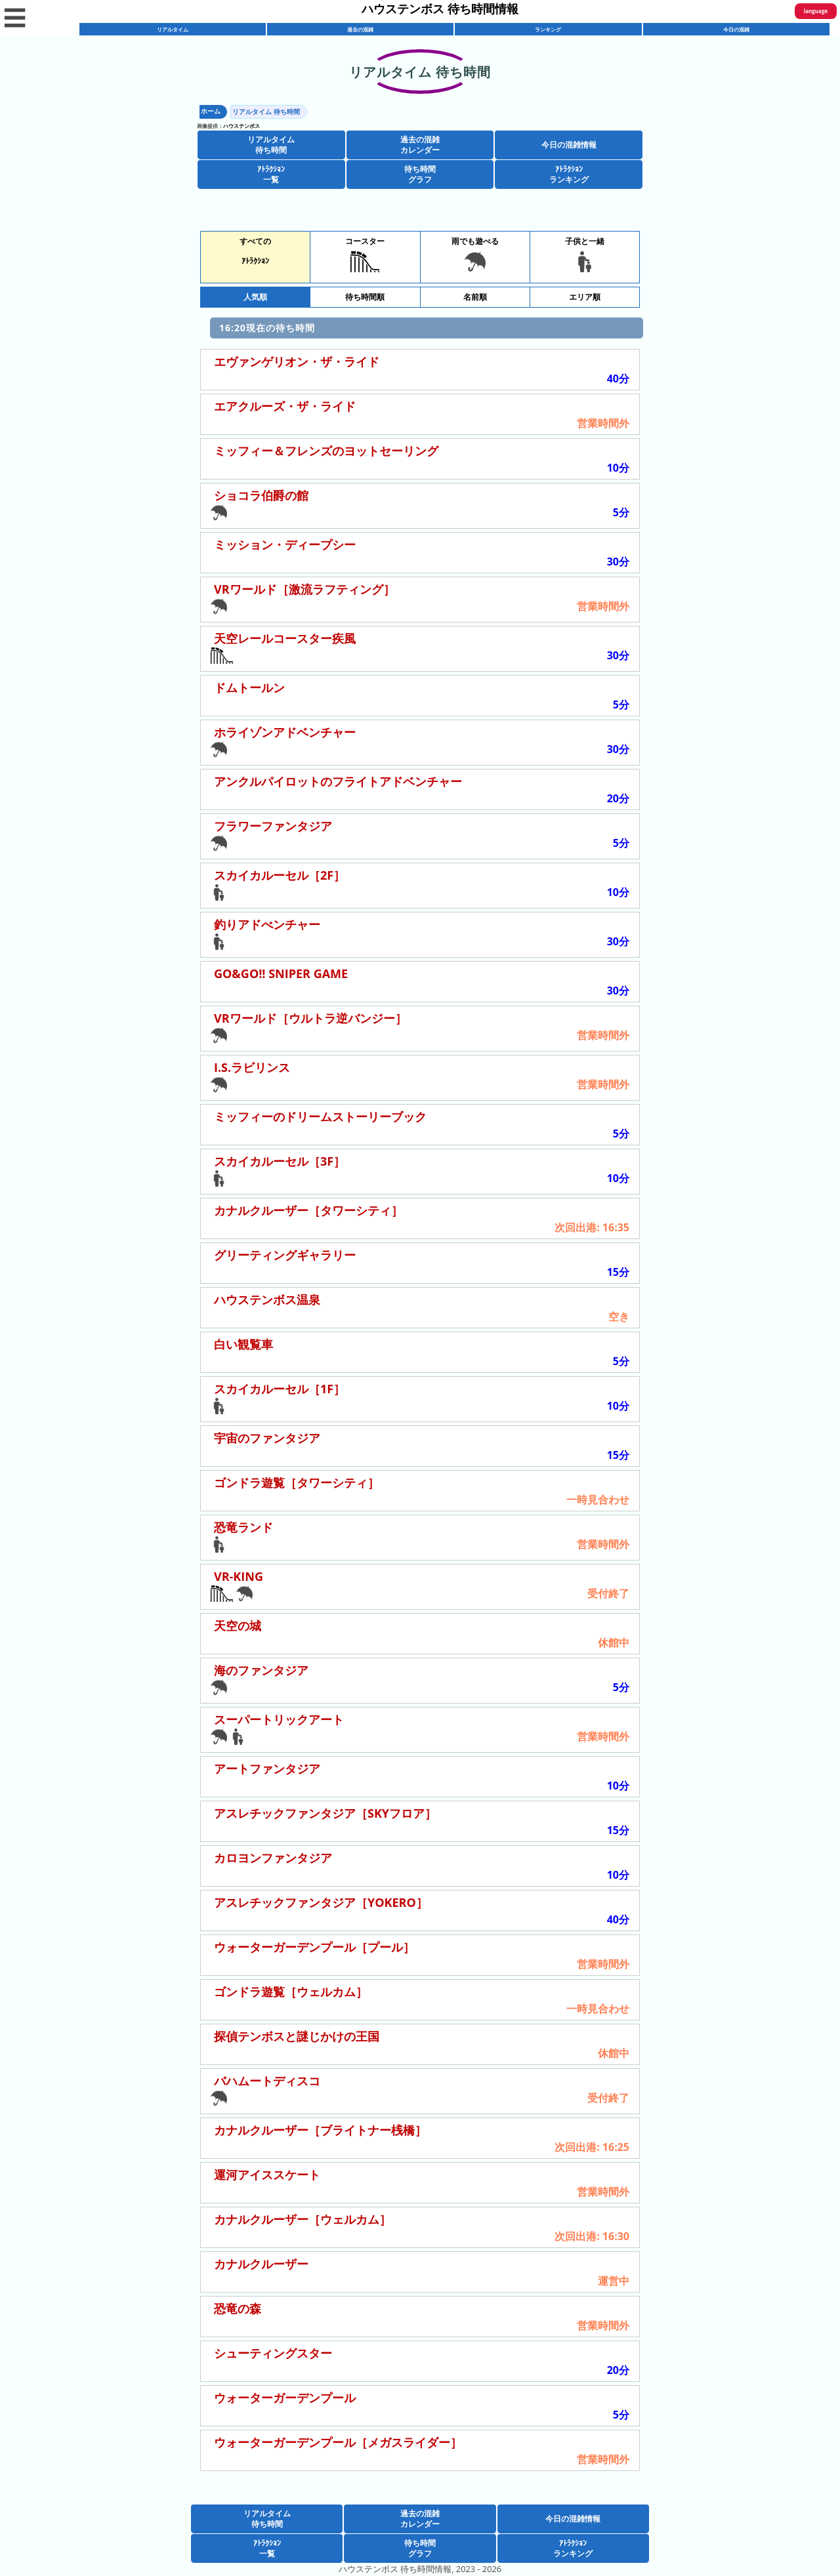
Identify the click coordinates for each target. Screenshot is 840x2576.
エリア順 (584, 296)
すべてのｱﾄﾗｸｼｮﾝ (255, 250)
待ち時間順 (365, 296)
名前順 (475, 296)
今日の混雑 (736, 29)
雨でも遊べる (475, 253)
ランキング (548, 29)
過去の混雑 (360, 29)
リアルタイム (172, 29)
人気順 (255, 296)
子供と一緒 (584, 253)
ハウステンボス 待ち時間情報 (440, 8)
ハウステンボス (241, 125)
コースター (365, 253)
